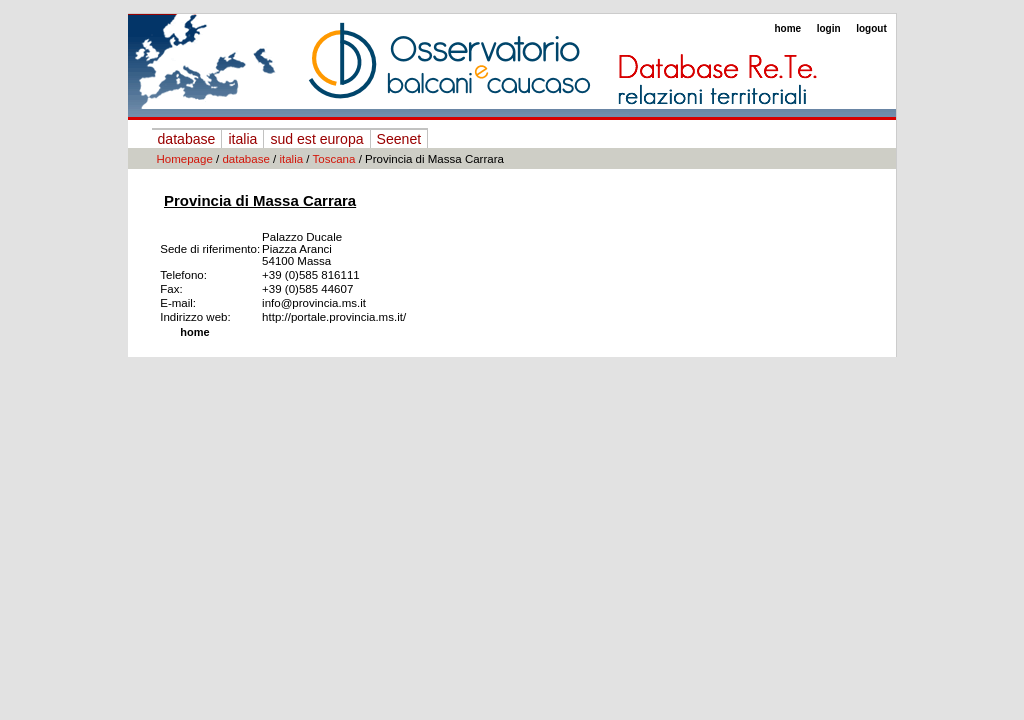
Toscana (334, 159)
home (787, 28)
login (829, 28)
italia (242, 139)
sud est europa (316, 139)
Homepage (185, 159)
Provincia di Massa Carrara (260, 200)
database (187, 139)
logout (871, 28)
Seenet (399, 139)
